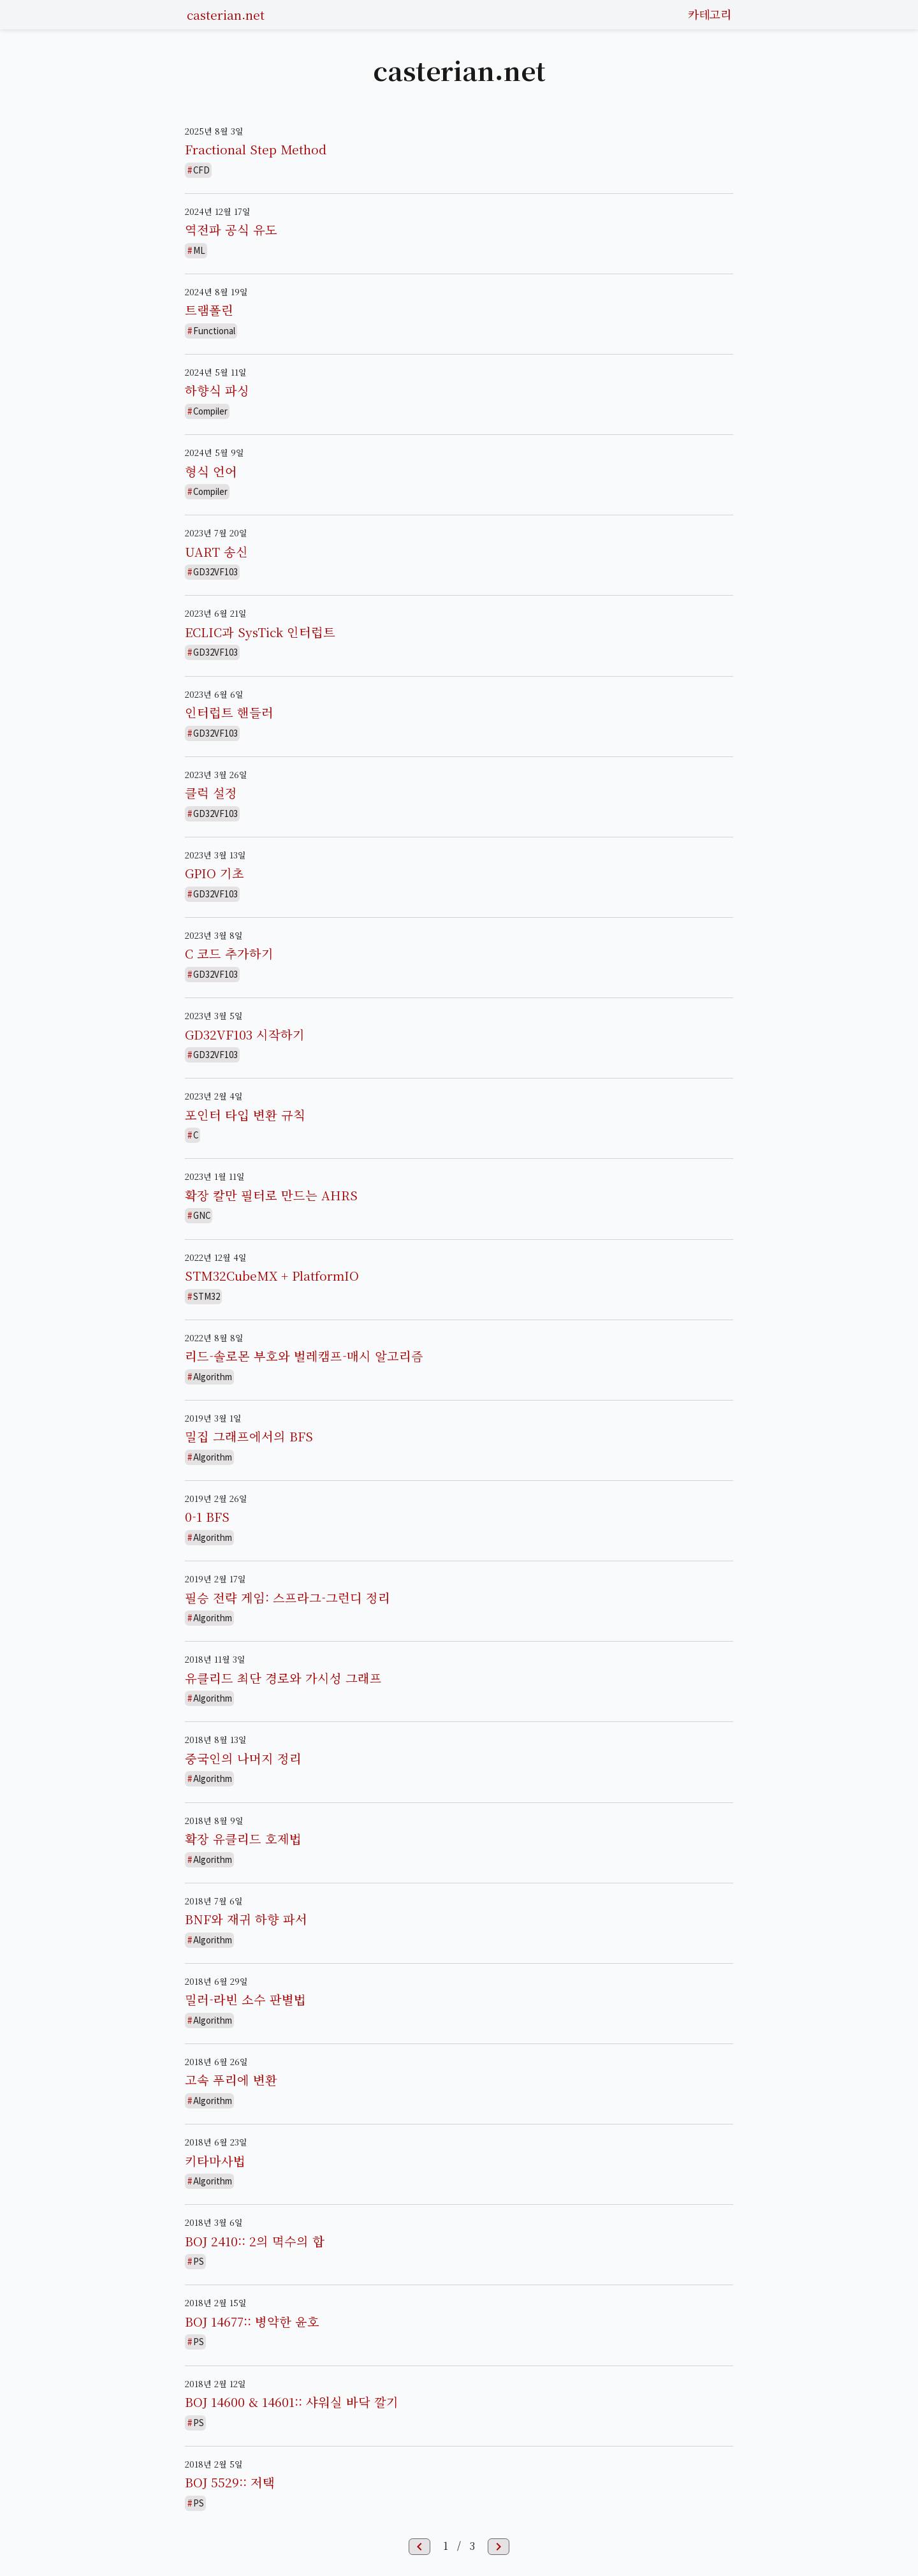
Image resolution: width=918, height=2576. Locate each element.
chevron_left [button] (419, 2546)
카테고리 (709, 14)
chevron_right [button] (498, 2546)
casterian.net (226, 14)
